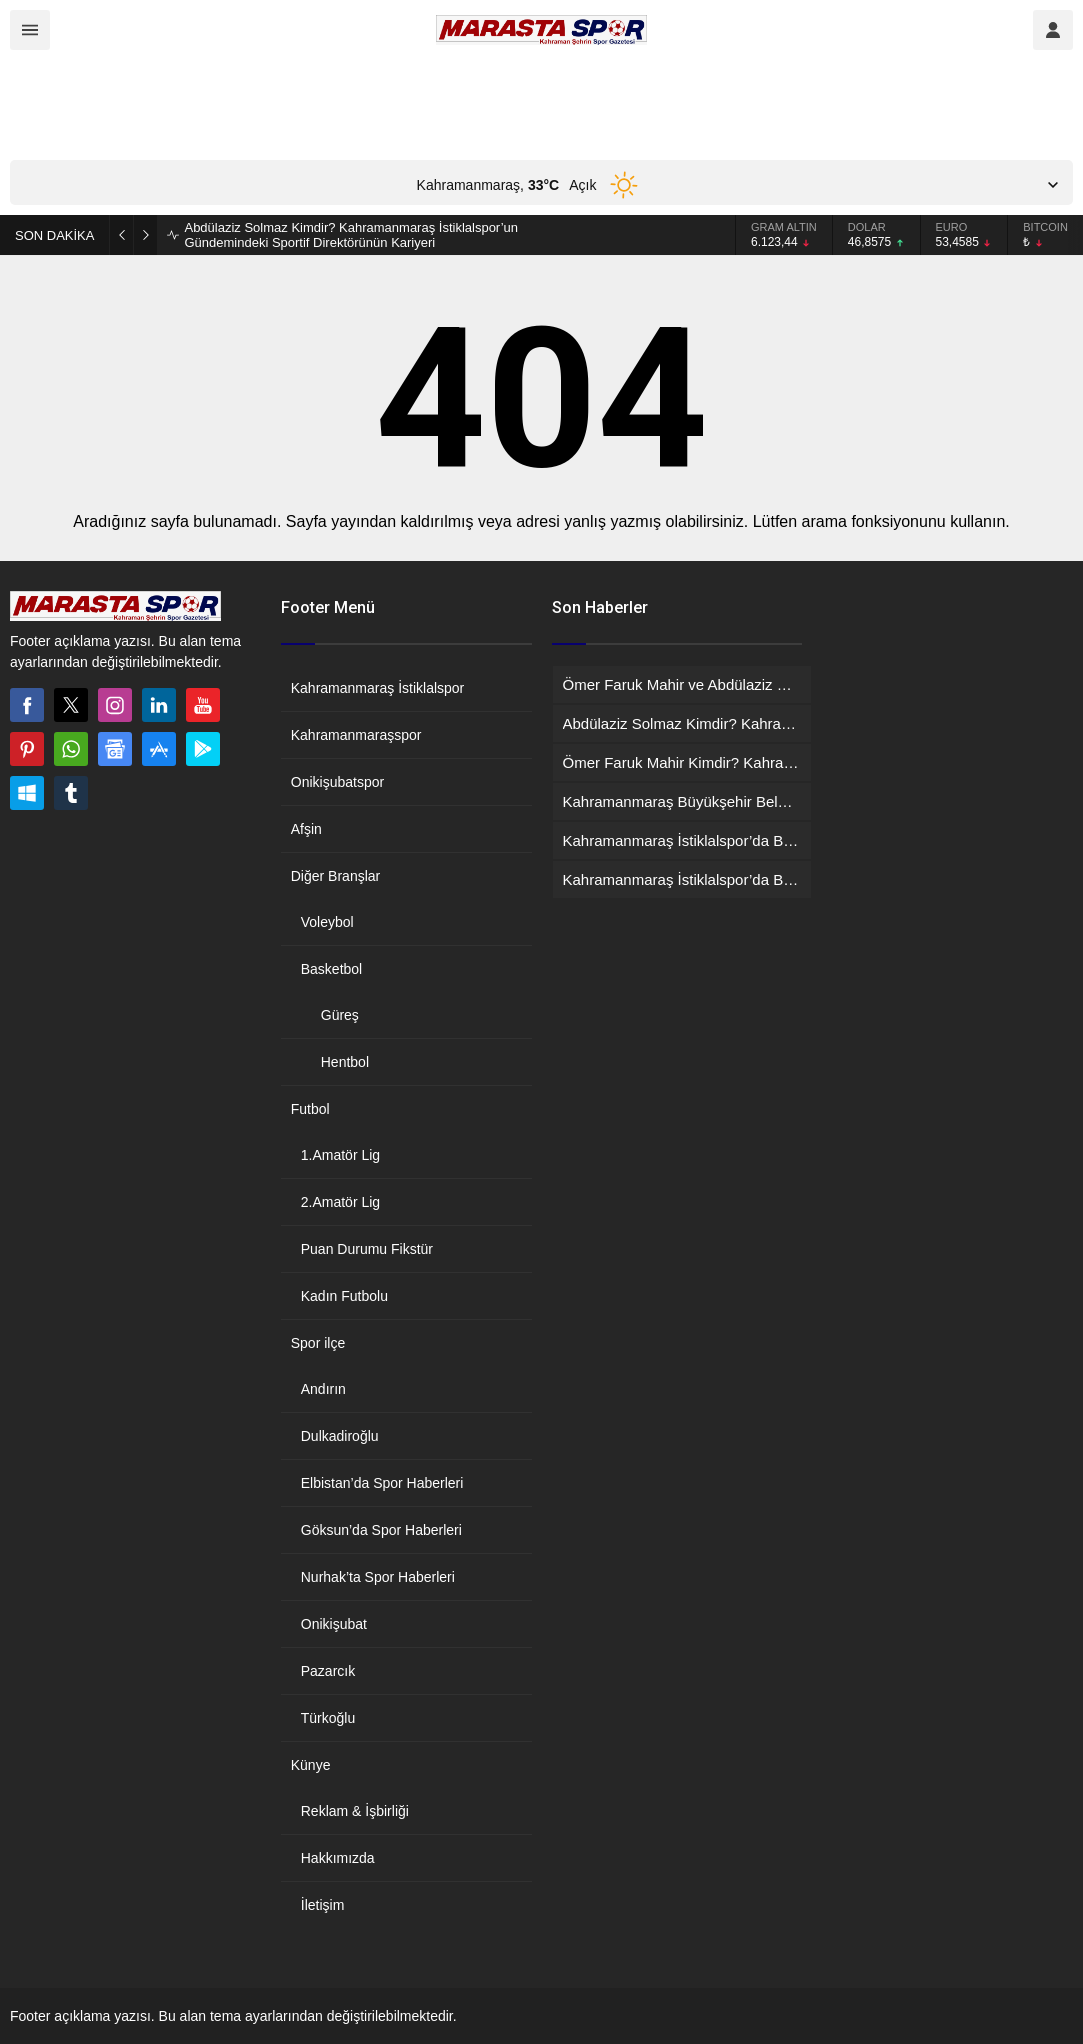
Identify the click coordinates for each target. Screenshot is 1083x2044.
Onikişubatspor (337, 782)
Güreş (340, 1015)
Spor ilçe (318, 1343)
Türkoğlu (328, 1718)
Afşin (306, 829)
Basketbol (331, 969)
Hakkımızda (338, 1858)
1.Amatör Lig (340, 1155)
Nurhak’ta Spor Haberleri (378, 1577)
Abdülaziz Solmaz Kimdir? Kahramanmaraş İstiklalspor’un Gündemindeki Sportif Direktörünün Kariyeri (351, 235)
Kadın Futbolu (344, 1296)
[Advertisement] (374, 105)
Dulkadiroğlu (340, 1436)
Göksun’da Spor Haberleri (381, 1530)
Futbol (310, 1109)
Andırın (323, 1389)
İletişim (323, 1905)
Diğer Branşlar (335, 876)
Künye (311, 1765)
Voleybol (327, 922)
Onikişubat (334, 1624)
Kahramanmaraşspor (356, 735)
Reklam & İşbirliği (355, 1811)
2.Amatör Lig (340, 1202)
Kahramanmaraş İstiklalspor (378, 688)
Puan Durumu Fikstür (367, 1249)
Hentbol (345, 1062)
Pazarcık (328, 1671)
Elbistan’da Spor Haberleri (382, 1483)
